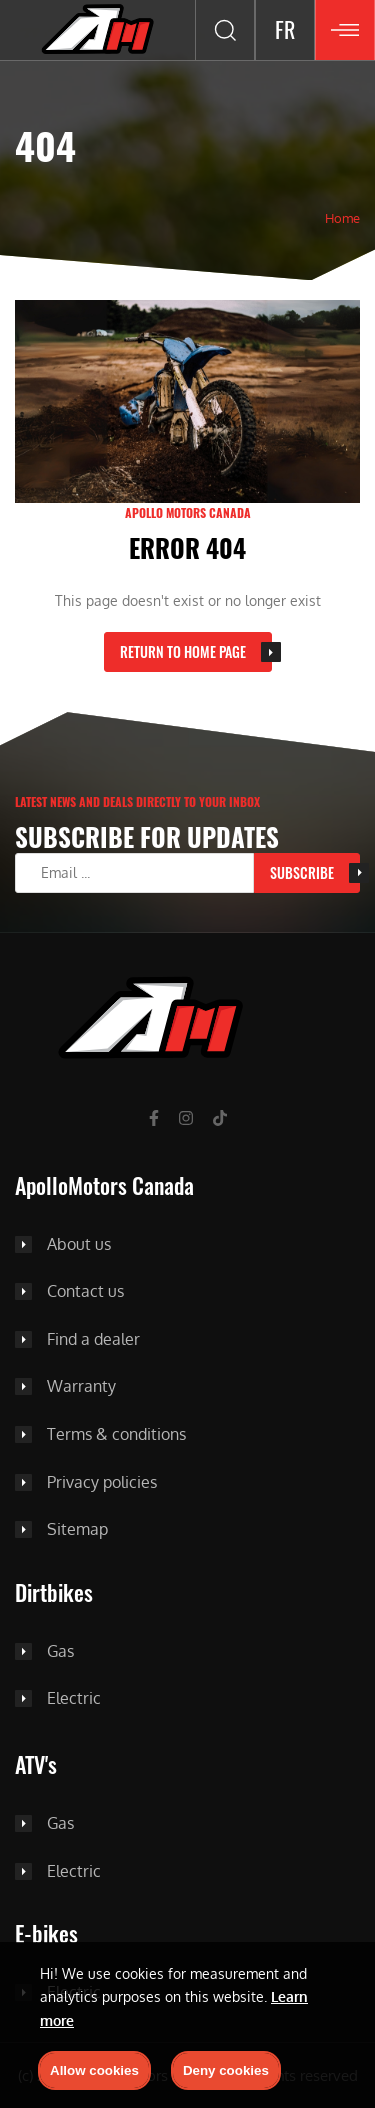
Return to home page (183, 651)
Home (342, 218)
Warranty (81, 1387)
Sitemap (77, 1530)
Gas (60, 1652)
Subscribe (302, 872)
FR (285, 29)
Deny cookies (226, 2070)
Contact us (85, 1292)
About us (79, 1245)
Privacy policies (102, 1483)
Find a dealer (93, 1340)
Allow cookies (94, 2070)
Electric (74, 1699)
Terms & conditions (116, 1435)
